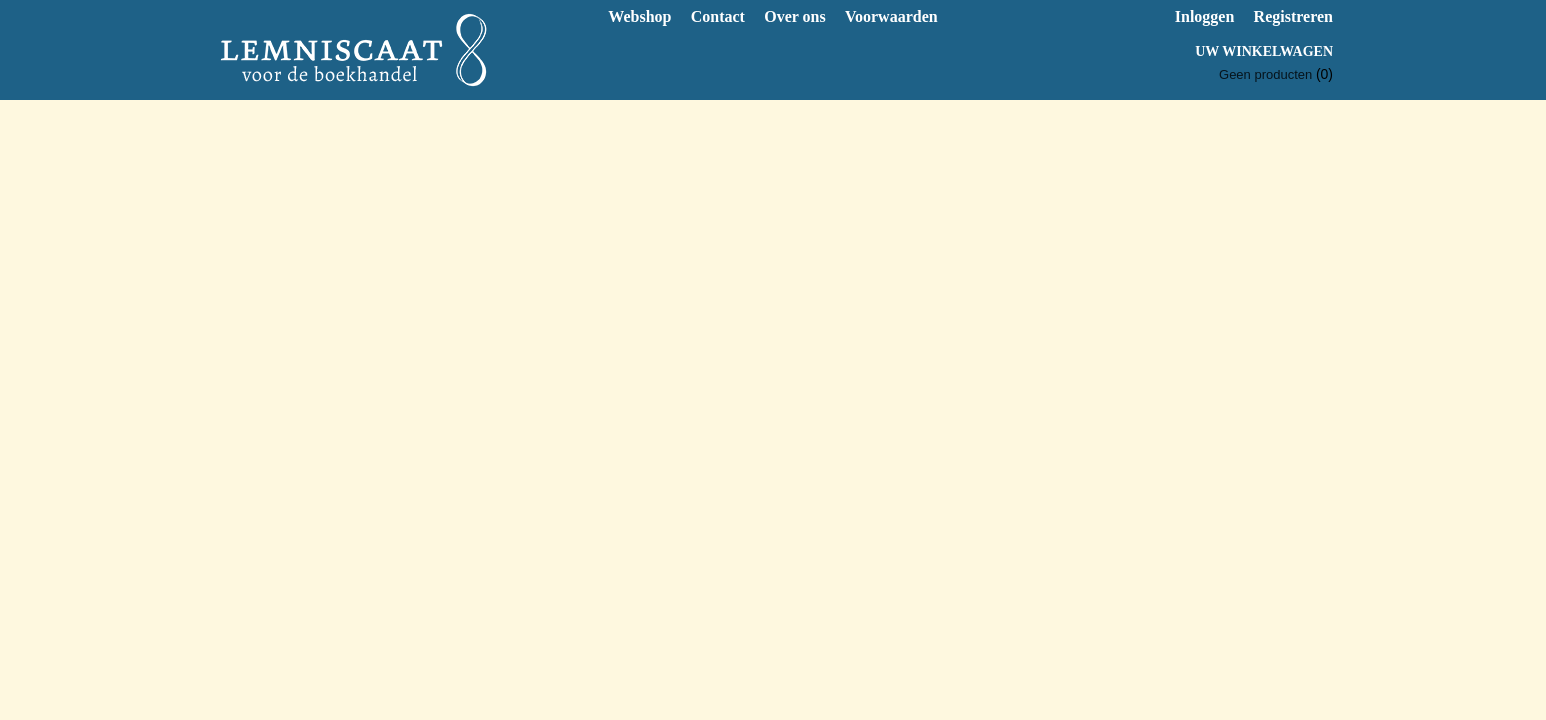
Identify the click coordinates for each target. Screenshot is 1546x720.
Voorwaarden (891, 16)
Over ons (794, 16)
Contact (718, 16)
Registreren (1293, 16)
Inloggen (1205, 16)
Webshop (639, 16)
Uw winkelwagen (1264, 51)
